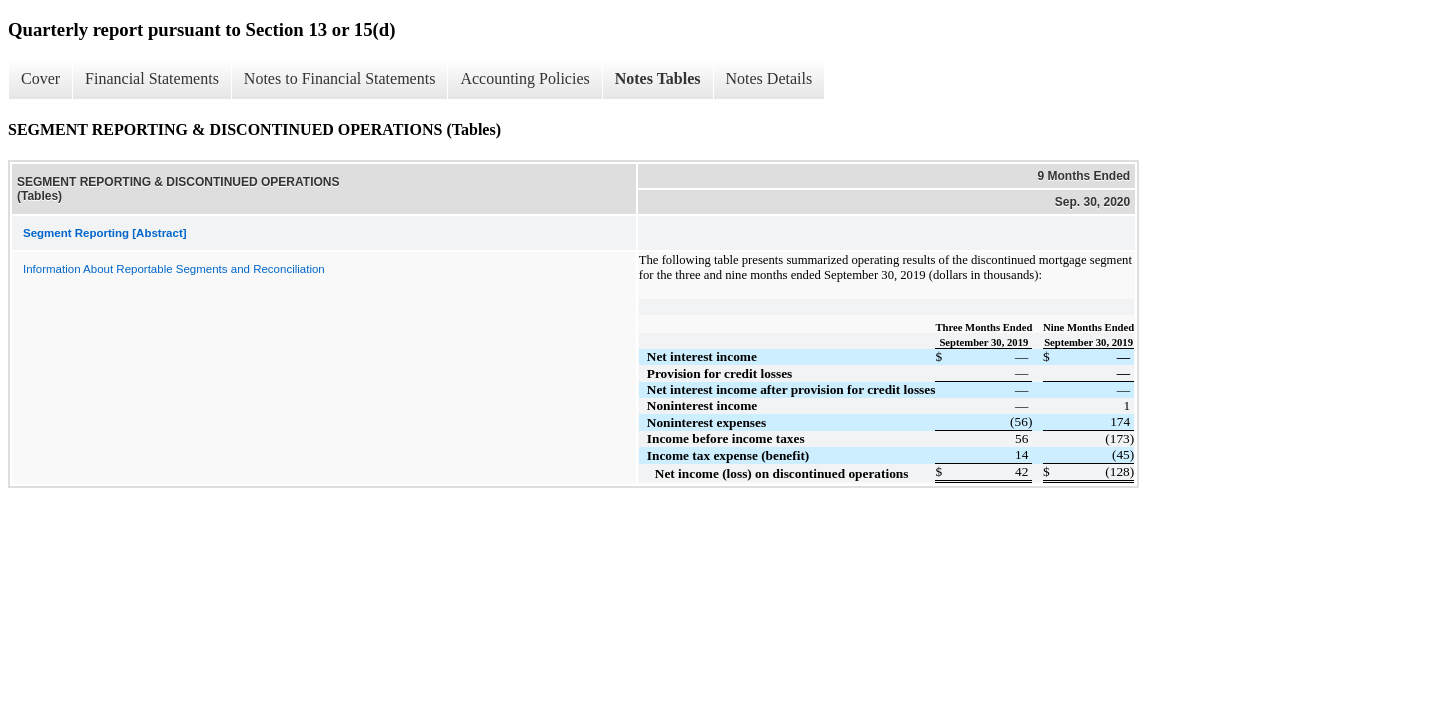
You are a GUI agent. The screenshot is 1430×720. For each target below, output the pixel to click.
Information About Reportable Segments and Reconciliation (174, 269)
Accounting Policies (524, 78)
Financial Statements (152, 78)
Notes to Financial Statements (340, 78)
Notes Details (769, 78)
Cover (40, 78)
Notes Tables (658, 78)
